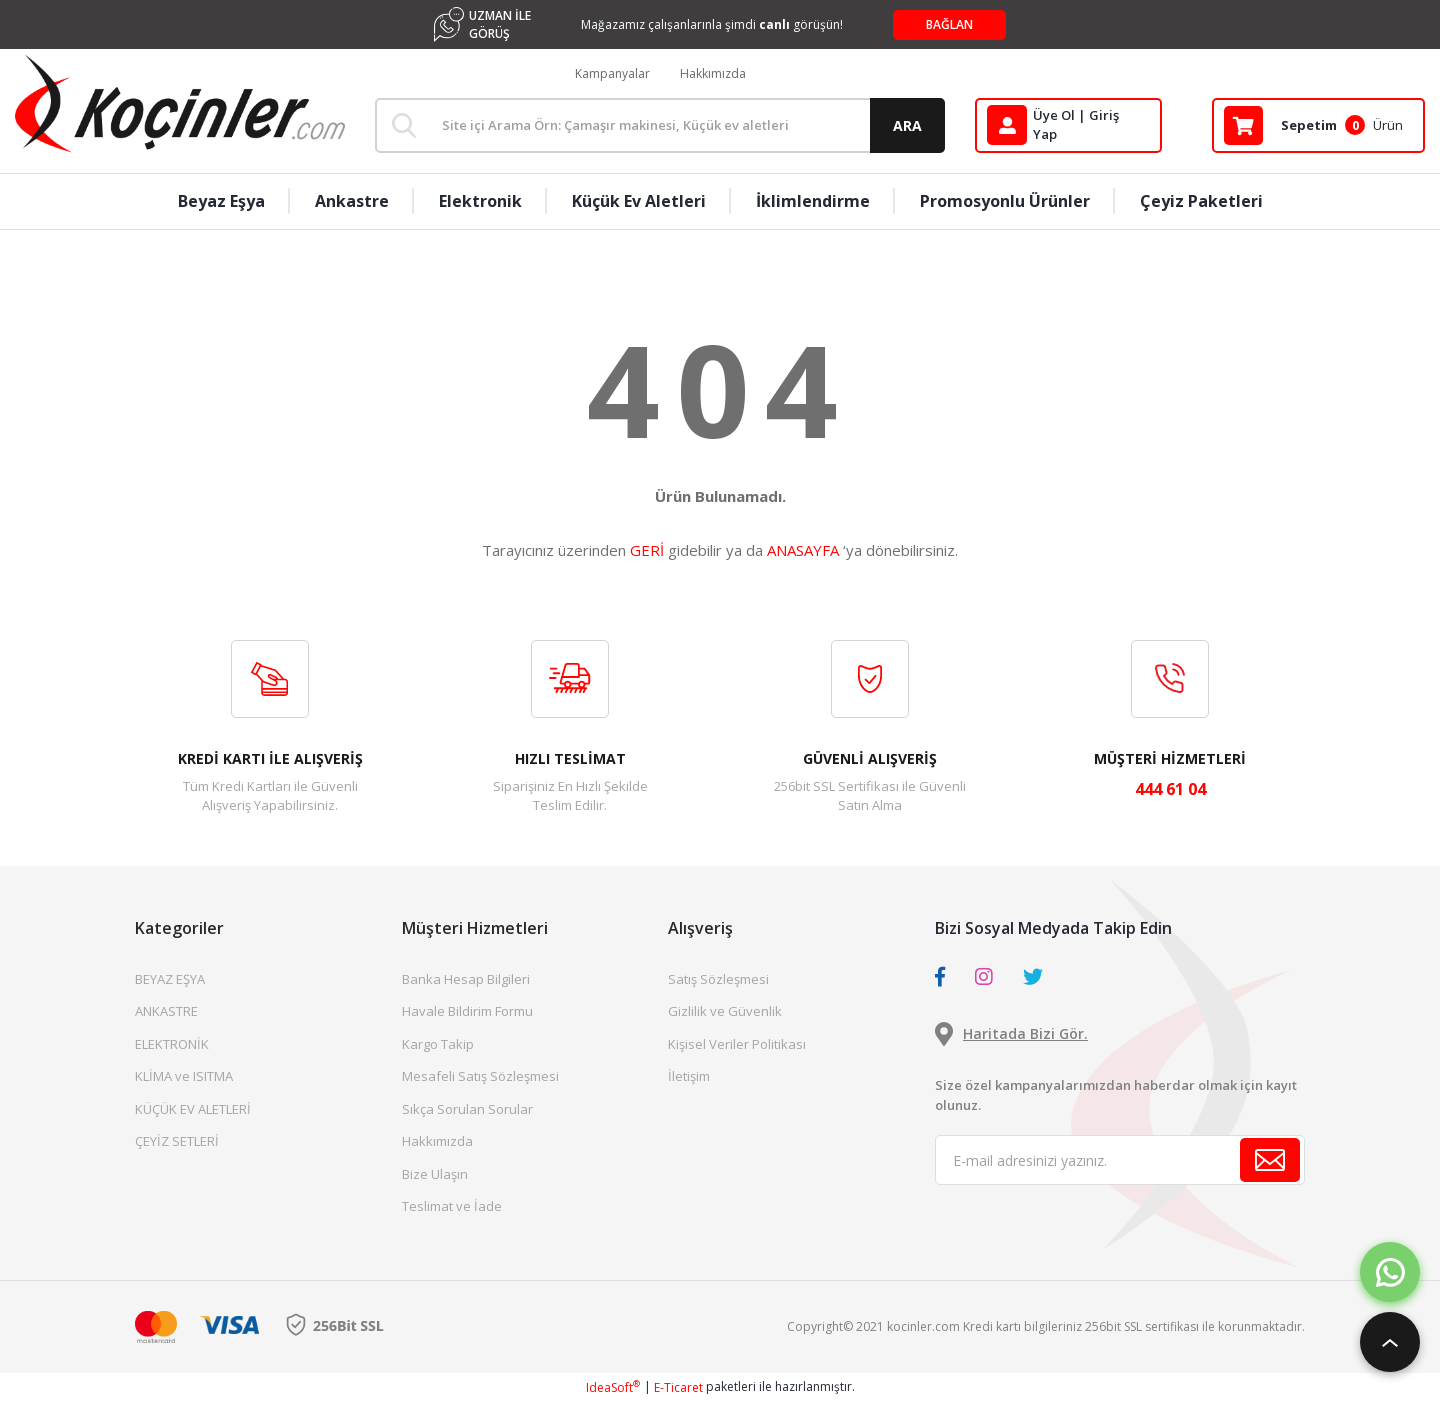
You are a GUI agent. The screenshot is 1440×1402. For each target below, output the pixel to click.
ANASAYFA (803, 550)
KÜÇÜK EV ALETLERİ (193, 1109)
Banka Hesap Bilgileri (466, 979)
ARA (907, 125)
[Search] (660, 125)
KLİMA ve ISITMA (184, 1076)
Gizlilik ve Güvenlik (725, 1011)
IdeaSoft (613, 1387)
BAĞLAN (949, 24)
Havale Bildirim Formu (467, 1011)
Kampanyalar (612, 73)
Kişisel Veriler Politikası (737, 1044)
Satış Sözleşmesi (718, 979)
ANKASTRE (166, 1011)
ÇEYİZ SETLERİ (177, 1141)
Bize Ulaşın (435, 1174)
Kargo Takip (438, 1044)
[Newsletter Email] (1120, 1160)
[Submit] (1270, 1160)
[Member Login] (1068, 125)
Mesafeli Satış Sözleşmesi (480, 1076)
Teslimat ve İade (452, 1206)
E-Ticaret (678, 1387)
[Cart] (1318, 125)
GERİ (647, 550)
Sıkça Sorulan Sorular (467, 1109)
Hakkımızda (713, 73)
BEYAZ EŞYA (170, 979)
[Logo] (180, 103)
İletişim (689, 1076)
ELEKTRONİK (172, 1044)
